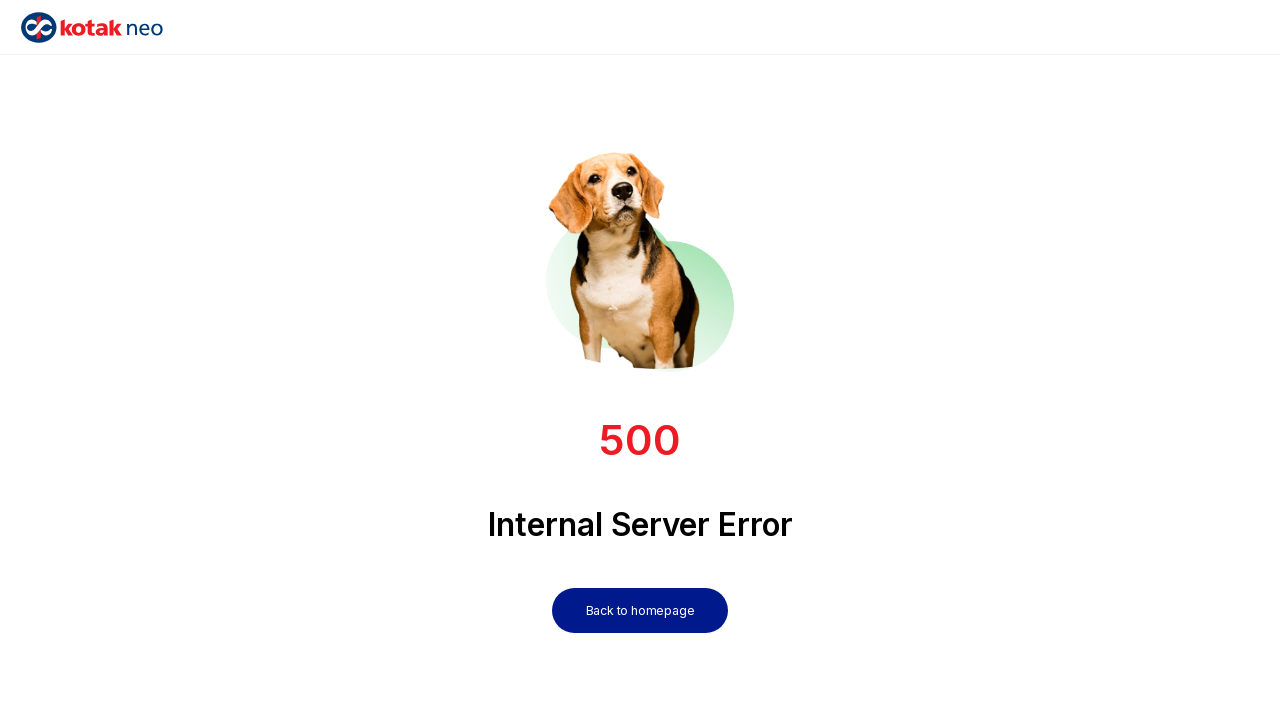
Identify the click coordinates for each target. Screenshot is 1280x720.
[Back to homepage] (640, 590)
